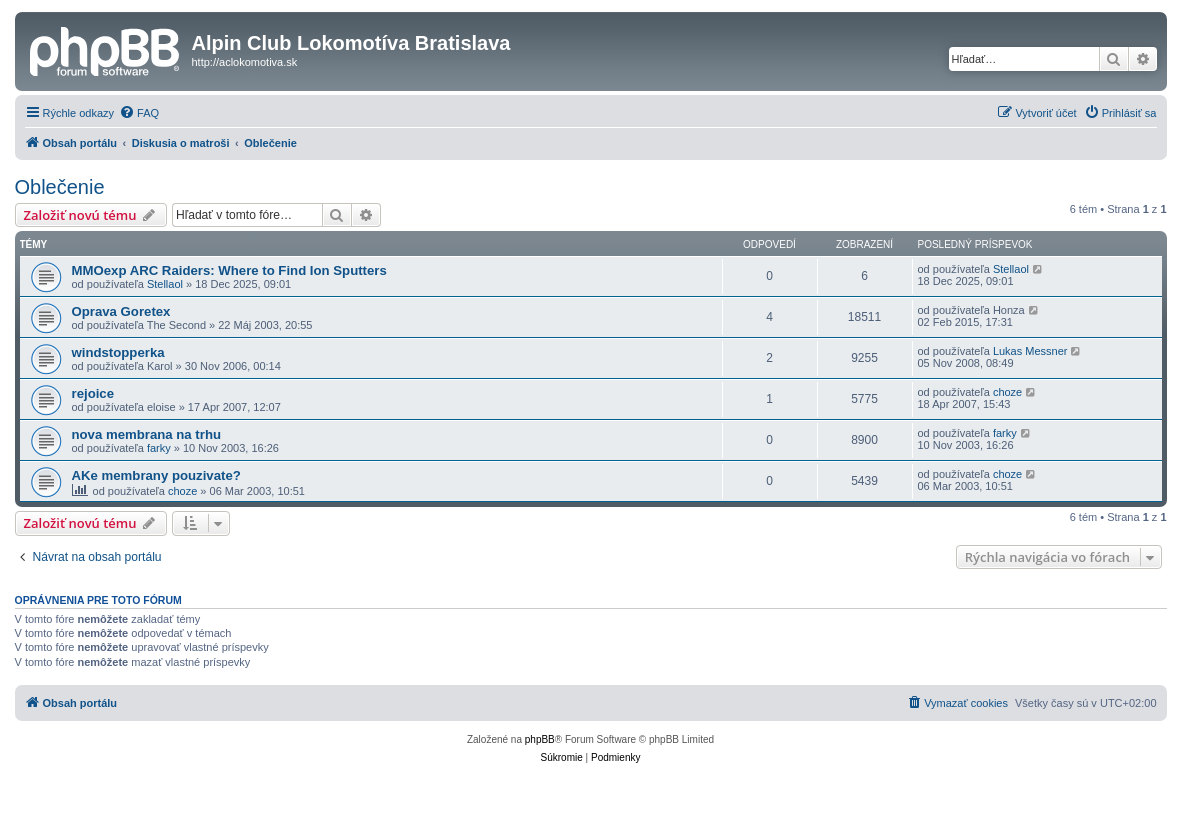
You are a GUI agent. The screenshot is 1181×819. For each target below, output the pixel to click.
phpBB (540, 739)
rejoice (93, 393)
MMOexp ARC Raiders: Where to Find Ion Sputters (229, 270)
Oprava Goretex (121, 311)
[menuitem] (139, 113)
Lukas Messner (1030, 351)
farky (159, 448)
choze (1007, 392)
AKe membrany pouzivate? (156, 475)
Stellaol (165, 284)
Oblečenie (60, 187)
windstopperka (118, 352)
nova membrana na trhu (147, 434)
